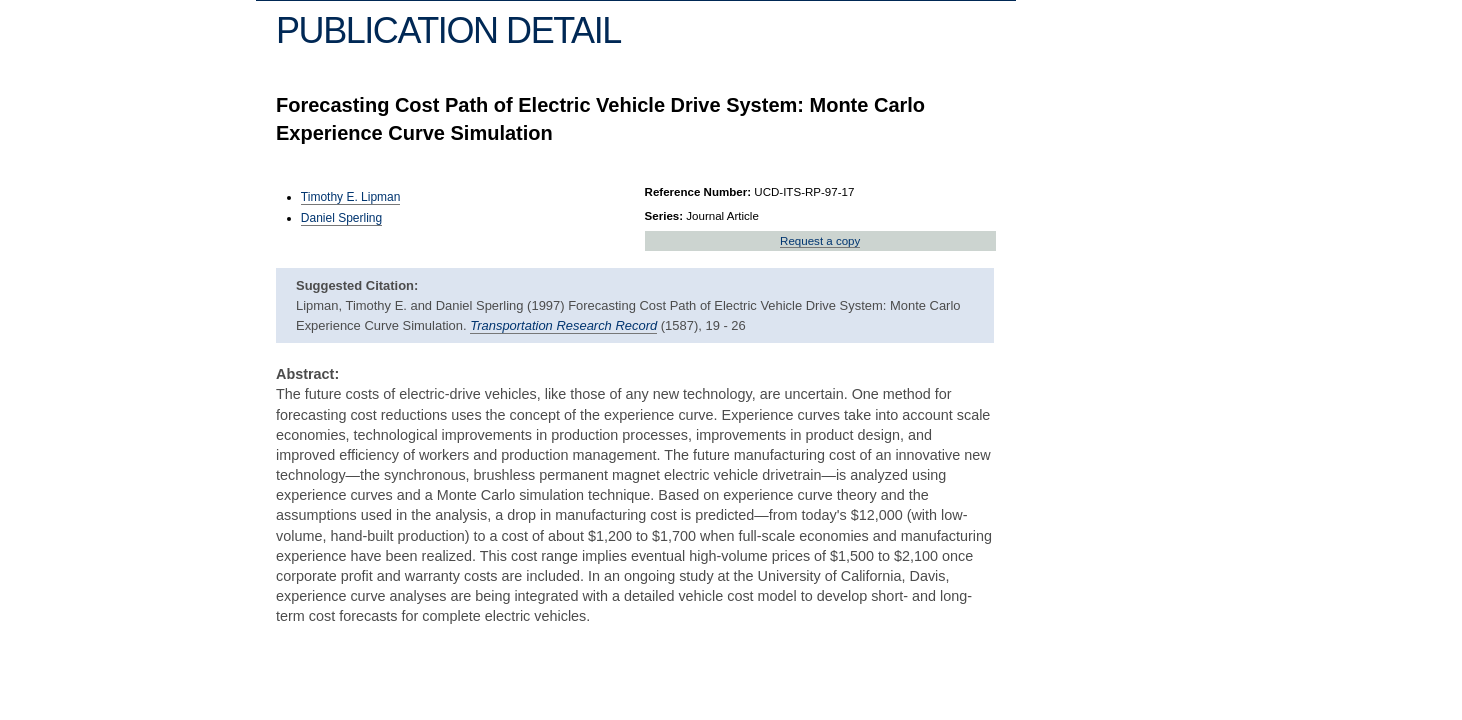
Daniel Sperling (341, 218)
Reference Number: (698, 192)
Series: (664, 216)
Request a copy (820, 241)
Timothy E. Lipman (351, 197)
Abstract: (307, 374)
